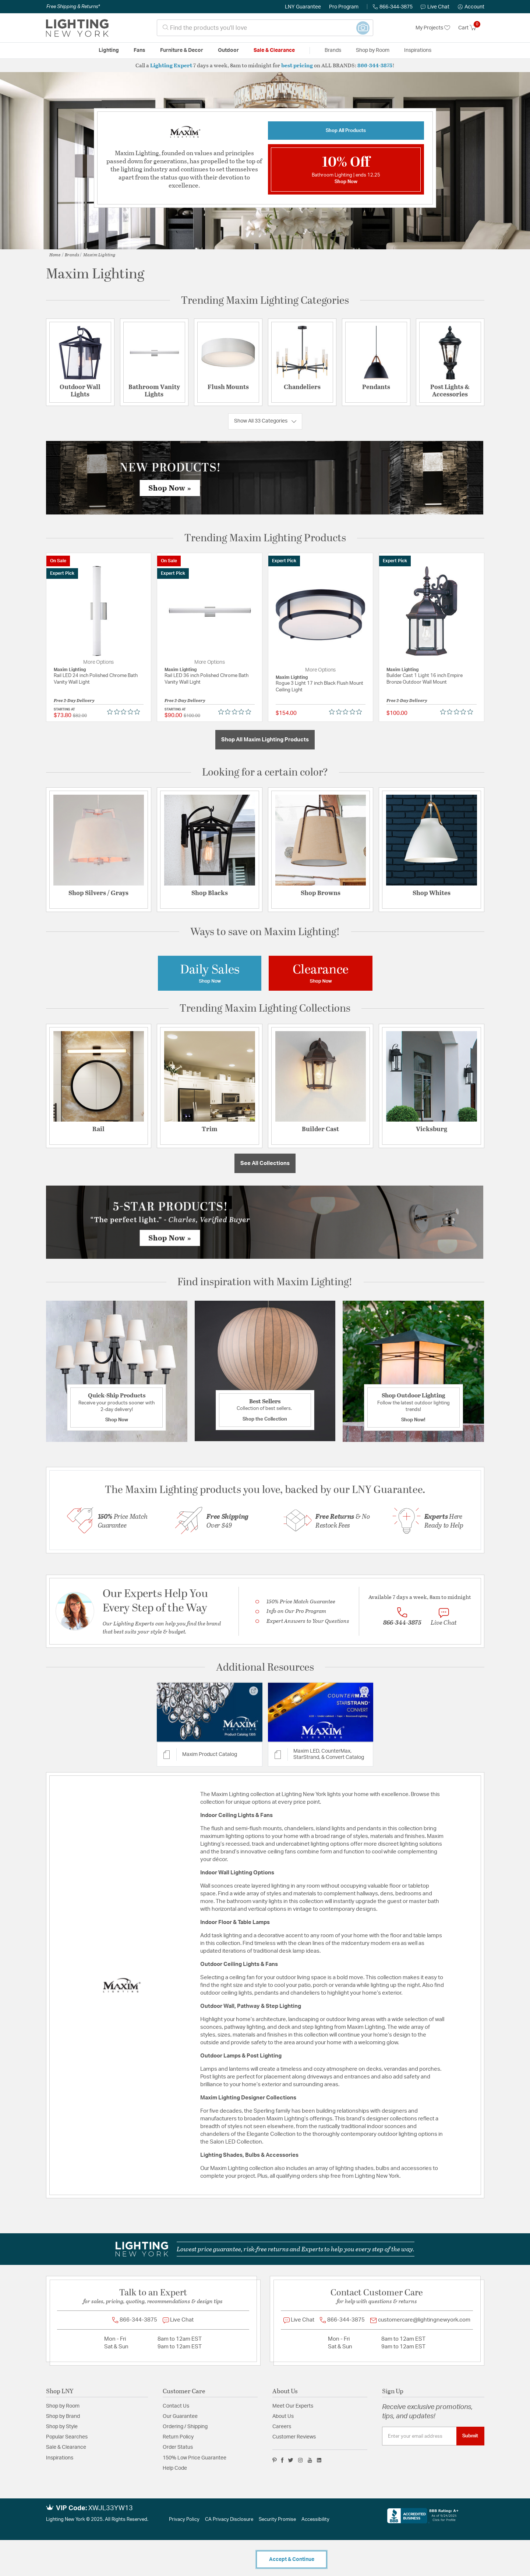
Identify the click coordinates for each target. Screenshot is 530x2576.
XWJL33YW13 (110, 2508)
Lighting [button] (109, 50)
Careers (281, 2426)
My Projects (433, 28)
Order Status (178, 2447)
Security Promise (277, 2519)
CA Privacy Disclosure (229, 2519)
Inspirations (59, 2458)
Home (55, 254)
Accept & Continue (291, 2559)
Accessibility (315, 2519)
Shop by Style (62, 2426)
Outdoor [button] (228, 50)
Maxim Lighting (99, 254)
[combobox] (265, 27)
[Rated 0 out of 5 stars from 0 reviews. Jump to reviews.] (125, 711)
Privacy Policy (184, 2519)
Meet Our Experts (292, 2406)
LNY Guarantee (303, 7)
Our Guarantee (180, 2416)
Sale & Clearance (66, 2447)
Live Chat (435, 7)
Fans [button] (139, 50)
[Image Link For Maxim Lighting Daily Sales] (210, 973)
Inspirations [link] (417, 50)
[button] (471, 7)
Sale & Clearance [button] (274, 50)
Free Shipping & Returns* (73, 6)
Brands (72, 254)
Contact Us (176, 2406)
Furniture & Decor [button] (181, 50)
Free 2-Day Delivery (74, 700)
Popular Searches (67, 2437)
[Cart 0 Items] (471, 28)
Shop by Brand (63, 2416)
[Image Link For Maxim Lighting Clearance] (320, 973)
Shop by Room (63, 2406)
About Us (283, 2416)
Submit (470, 2435)
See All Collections (265, 1163)
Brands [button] (333, 50)
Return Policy (178, 2437)
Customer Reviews (294, 2437)
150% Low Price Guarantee (194, 2458)
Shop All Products (346, 130)
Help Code (175, 2468)
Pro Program (343, 7)
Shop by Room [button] (372, 50)
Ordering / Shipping (185, 2426)
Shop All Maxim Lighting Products (265, 739)
